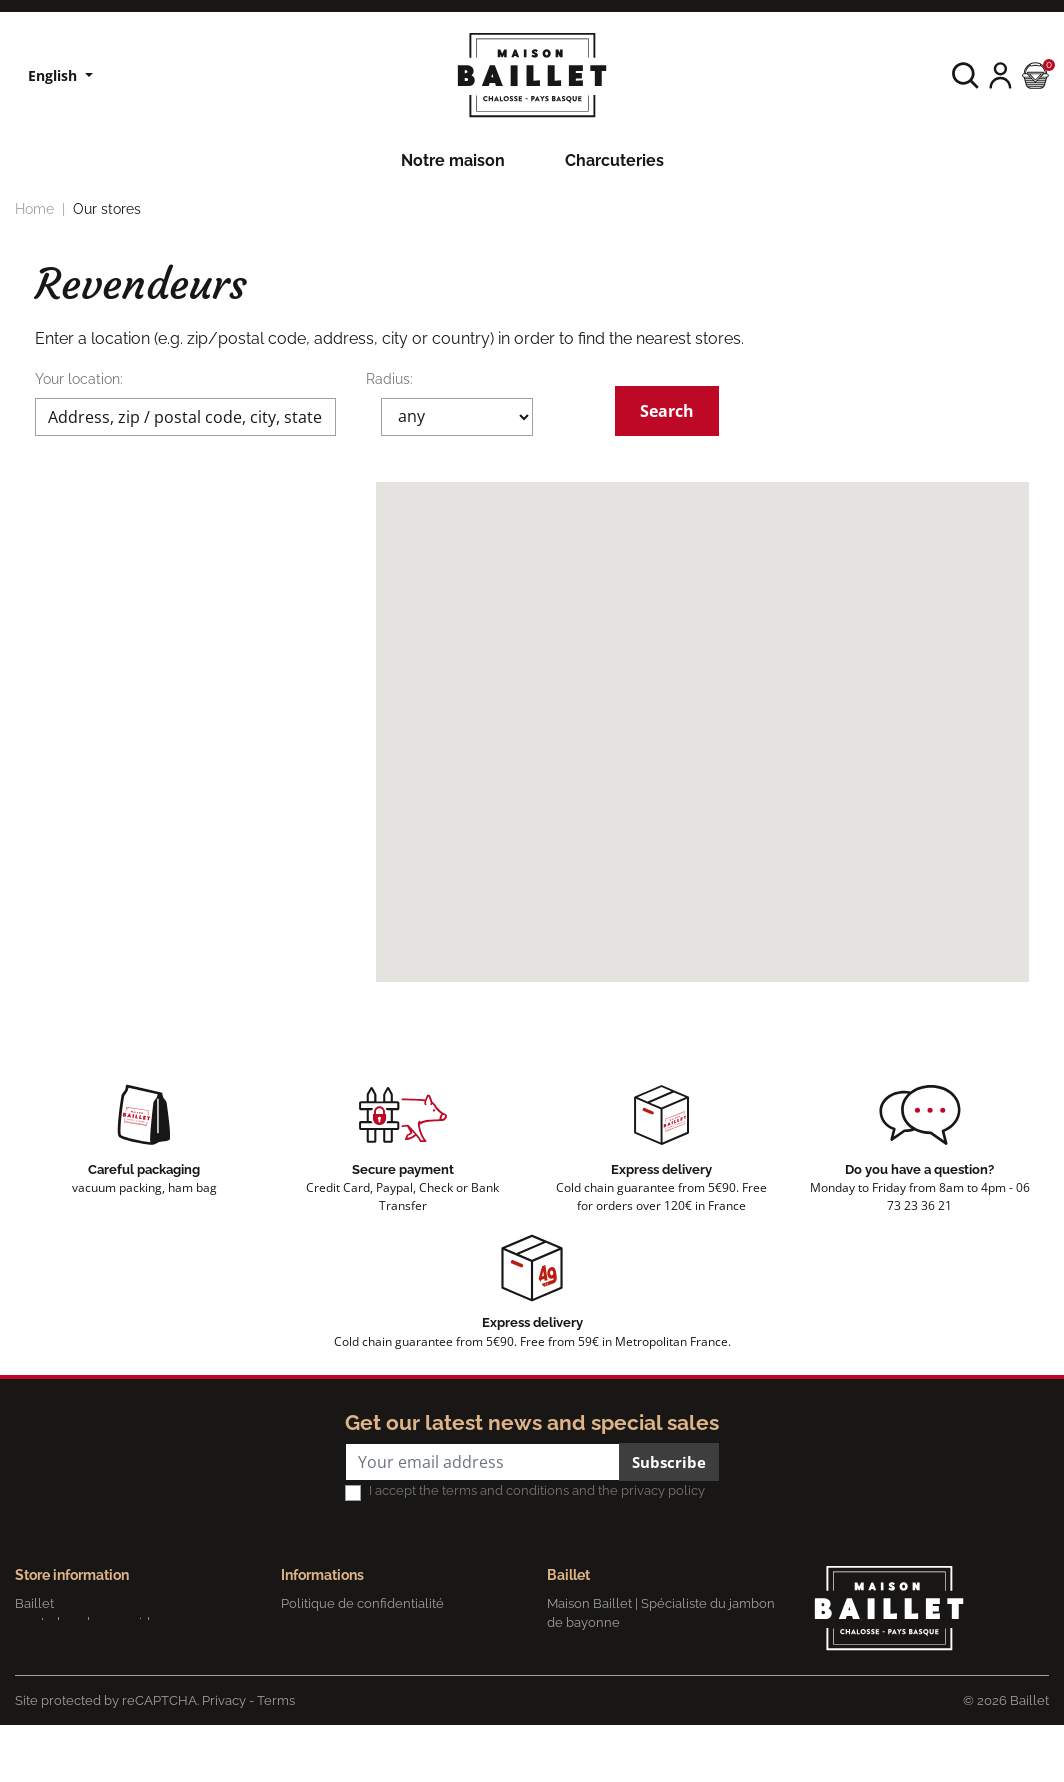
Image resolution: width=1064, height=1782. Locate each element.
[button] (965, 75)
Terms (276, 1756)
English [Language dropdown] (54, 75)
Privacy (224, 1756)
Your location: (79, 379)
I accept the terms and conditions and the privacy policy (537, 1490)
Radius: (389, 379)
